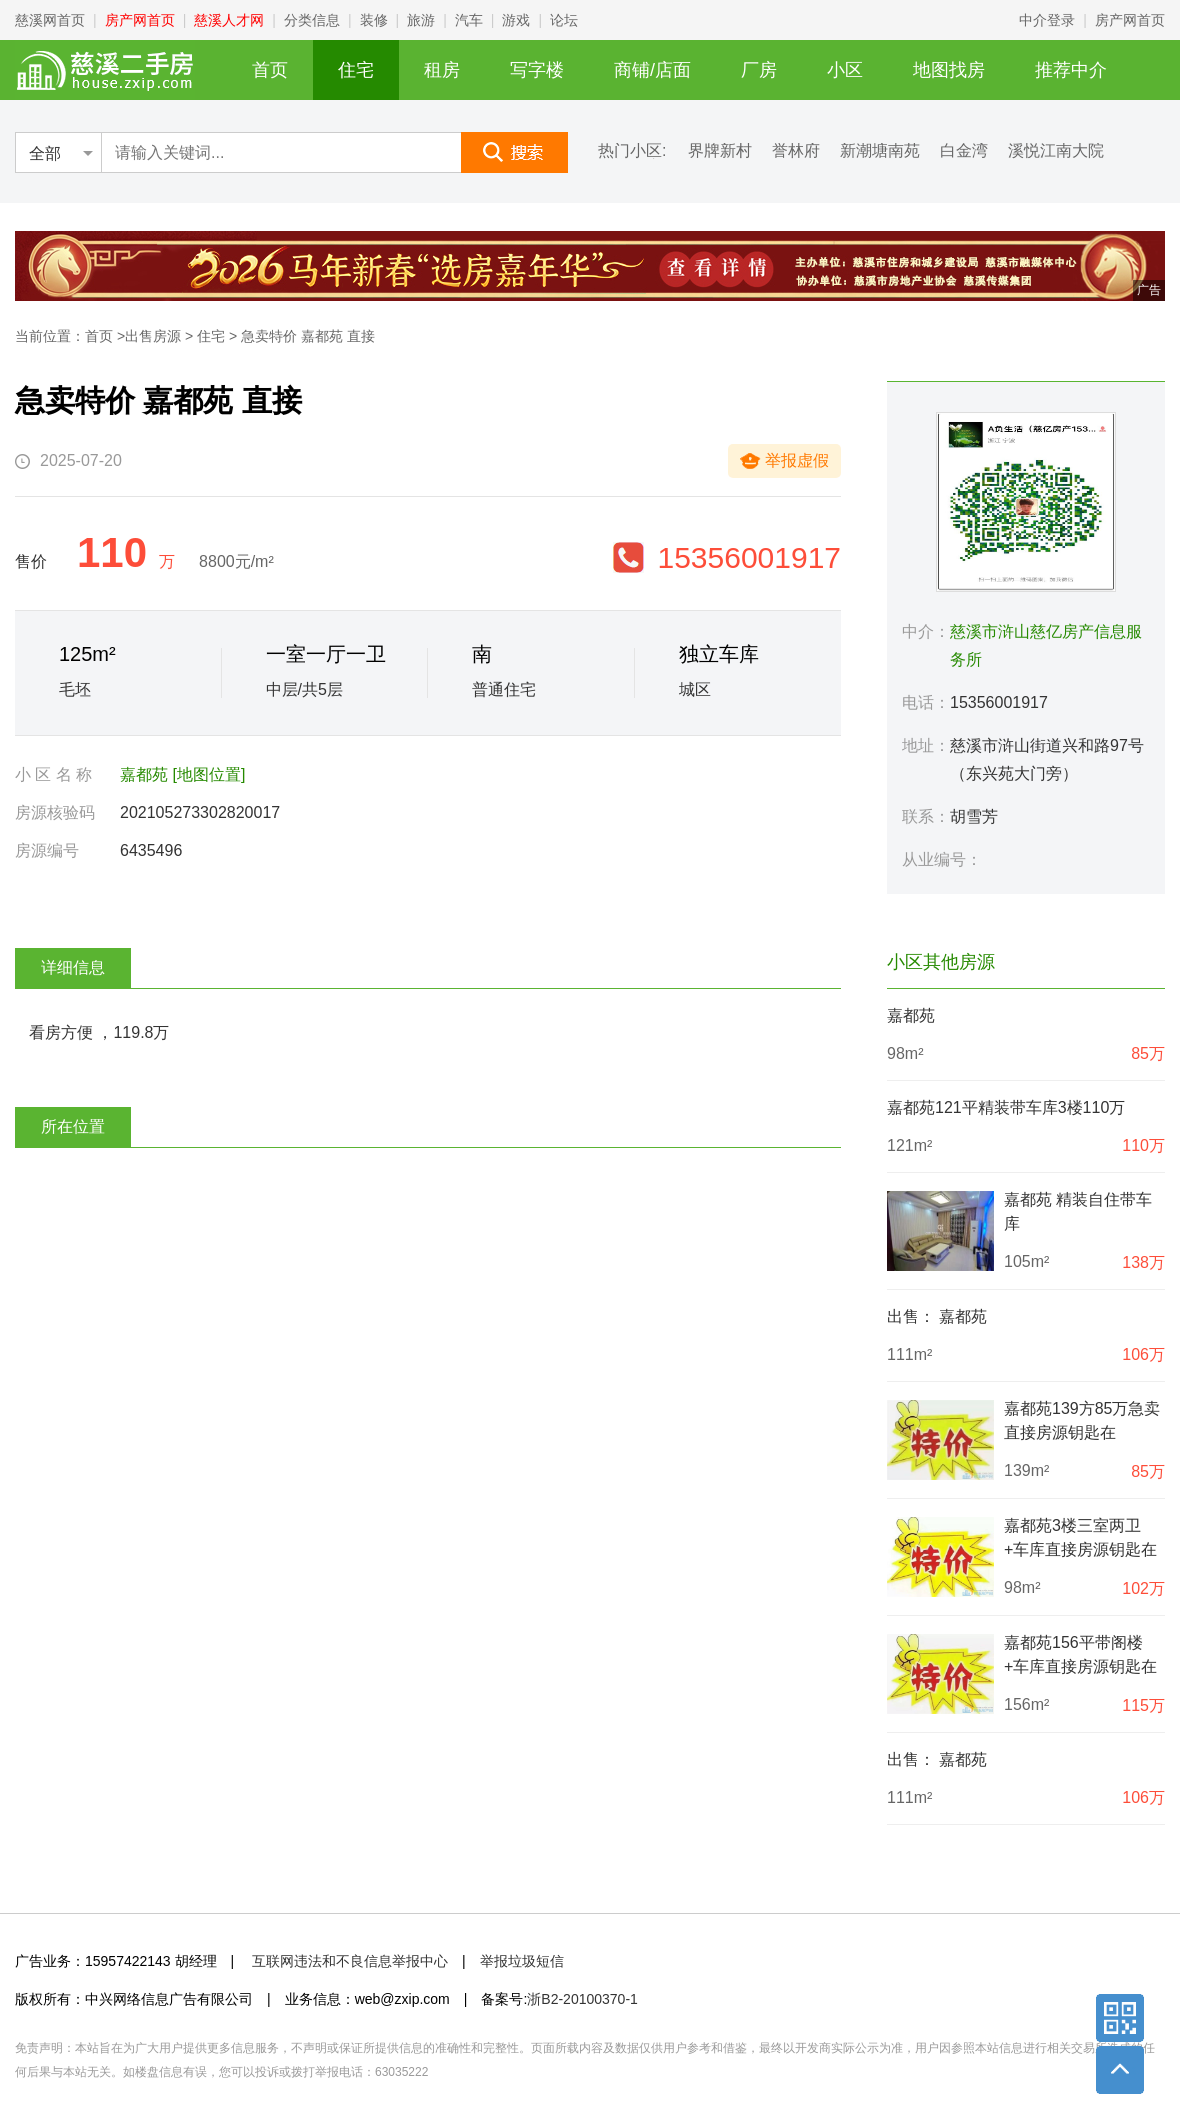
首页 (270, 70)
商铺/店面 (652, 70)
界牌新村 (720, 151)
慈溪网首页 (50, 20)
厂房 (759, 70)
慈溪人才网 (229, 20)
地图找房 (949, 70)
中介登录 (1047, 20)
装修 (374, 20)
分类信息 (312, 20)
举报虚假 (797, 460)
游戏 (516, 20)
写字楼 (537, 70)
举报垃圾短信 (522, 1961)
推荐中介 (1071, 70)
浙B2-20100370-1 (582, 1999)
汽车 (469, 20)
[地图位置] (208, 774)
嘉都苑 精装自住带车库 (1078, 1211)
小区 (845, 70)
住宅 (356, 70)
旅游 (421, 20)
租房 (442, 70)
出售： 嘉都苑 (937, 1316)
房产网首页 (140, 20)
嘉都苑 (144, 774)
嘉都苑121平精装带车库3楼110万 (1006, 1107)
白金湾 (964, 151)
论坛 (564, 20)
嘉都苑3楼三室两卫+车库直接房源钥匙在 (1080, 1537)
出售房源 (153, 336)
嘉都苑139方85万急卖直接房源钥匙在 (1082, 1420)
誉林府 (796, 151)
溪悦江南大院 (1056, 151)
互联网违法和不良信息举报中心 (350, 1961)
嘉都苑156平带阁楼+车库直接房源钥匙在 (1080, 1654)
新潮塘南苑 (880, 151)
